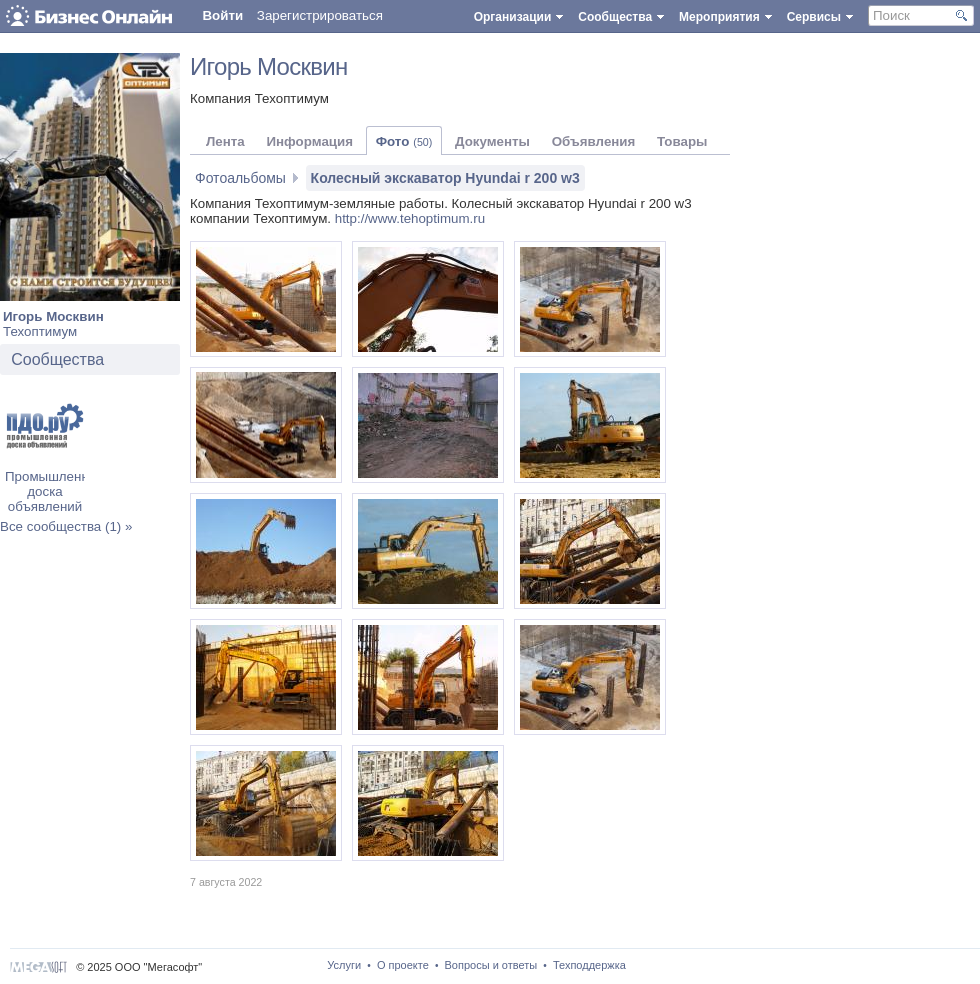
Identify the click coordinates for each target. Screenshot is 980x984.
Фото (404, 141)
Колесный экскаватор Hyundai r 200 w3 (445, 178)
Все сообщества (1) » (66, 526)
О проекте (403, 965)
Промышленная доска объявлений (54, 491)
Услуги (344, 965)
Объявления (594, 141)
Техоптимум (40, 331)
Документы (492, 141)
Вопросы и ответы (491, 965)
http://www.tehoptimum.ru (410, 218)
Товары (682, 141)
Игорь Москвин (53, 316)
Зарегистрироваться (320, 15)
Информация (309, 141)
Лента (225, 141)
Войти (222, 15)
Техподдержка (589, 965)
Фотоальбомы (240, 178)
